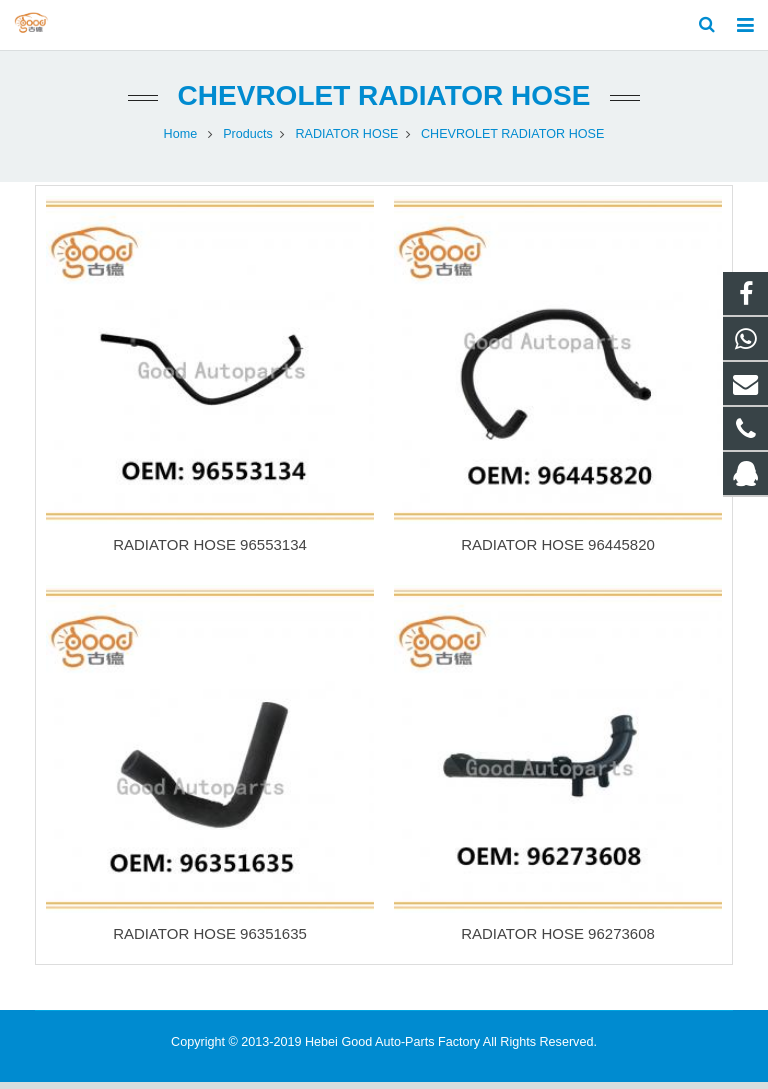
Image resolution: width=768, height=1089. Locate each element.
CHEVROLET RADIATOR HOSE (384, 102)
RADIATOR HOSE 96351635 (210, 940)
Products (248, 140)
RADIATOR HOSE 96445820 (558, 551)
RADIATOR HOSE (346, 140)
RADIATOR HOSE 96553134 (210, 551)
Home (181, 140)
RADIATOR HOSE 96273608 (558, 940)
